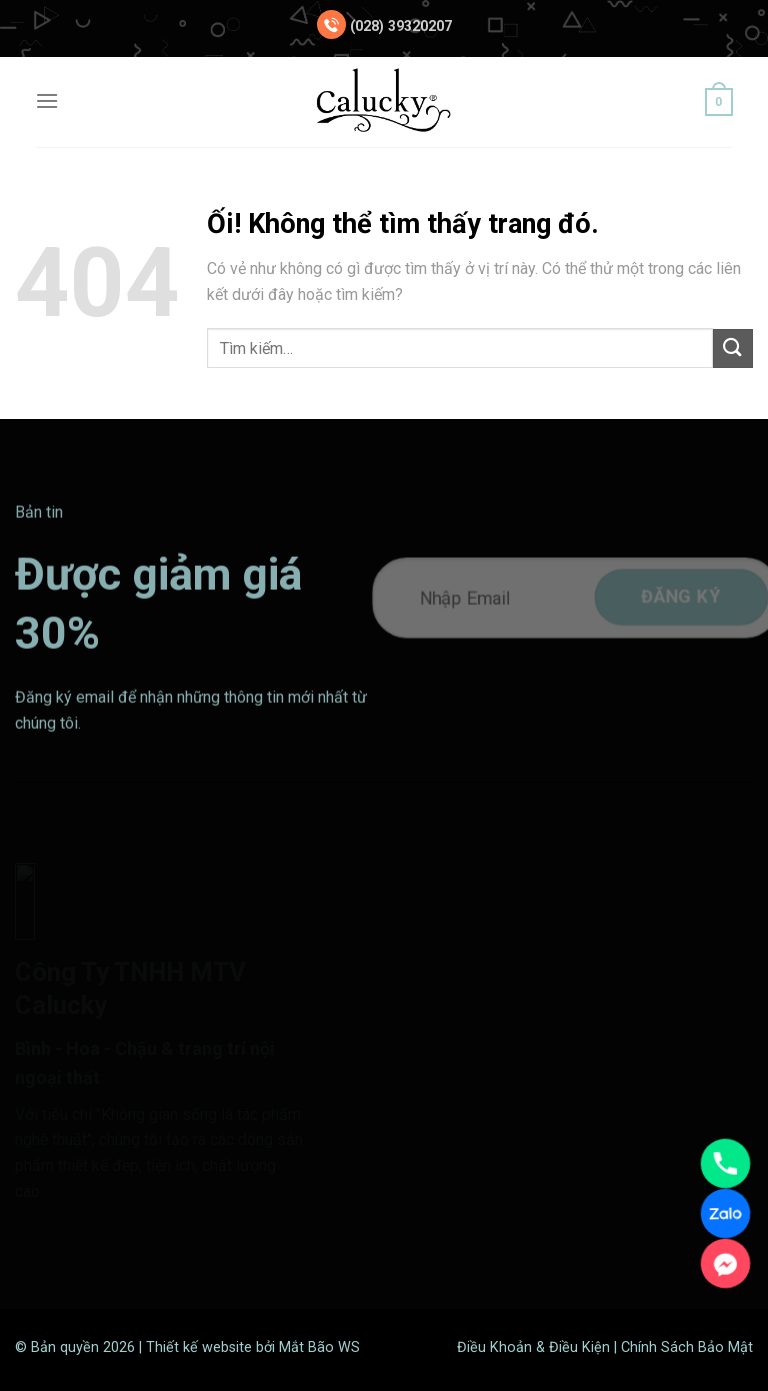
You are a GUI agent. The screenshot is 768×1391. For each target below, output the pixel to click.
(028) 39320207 (401, 26)
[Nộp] (733, 348)
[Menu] (47, 100)
